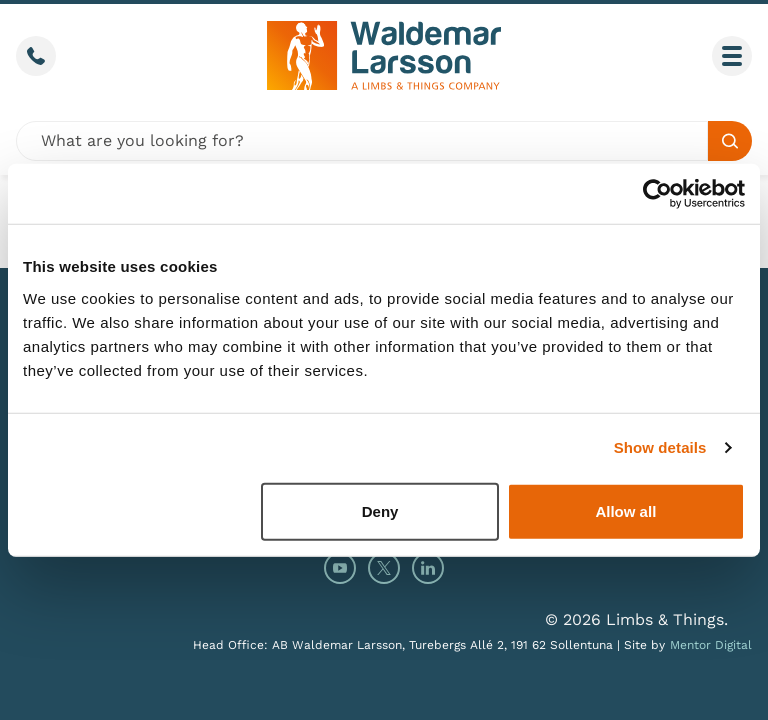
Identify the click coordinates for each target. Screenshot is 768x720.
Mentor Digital (711, 645)
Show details (660, 447)
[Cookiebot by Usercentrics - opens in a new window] (657, 194)
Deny (380, 510)
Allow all (625, 510)
